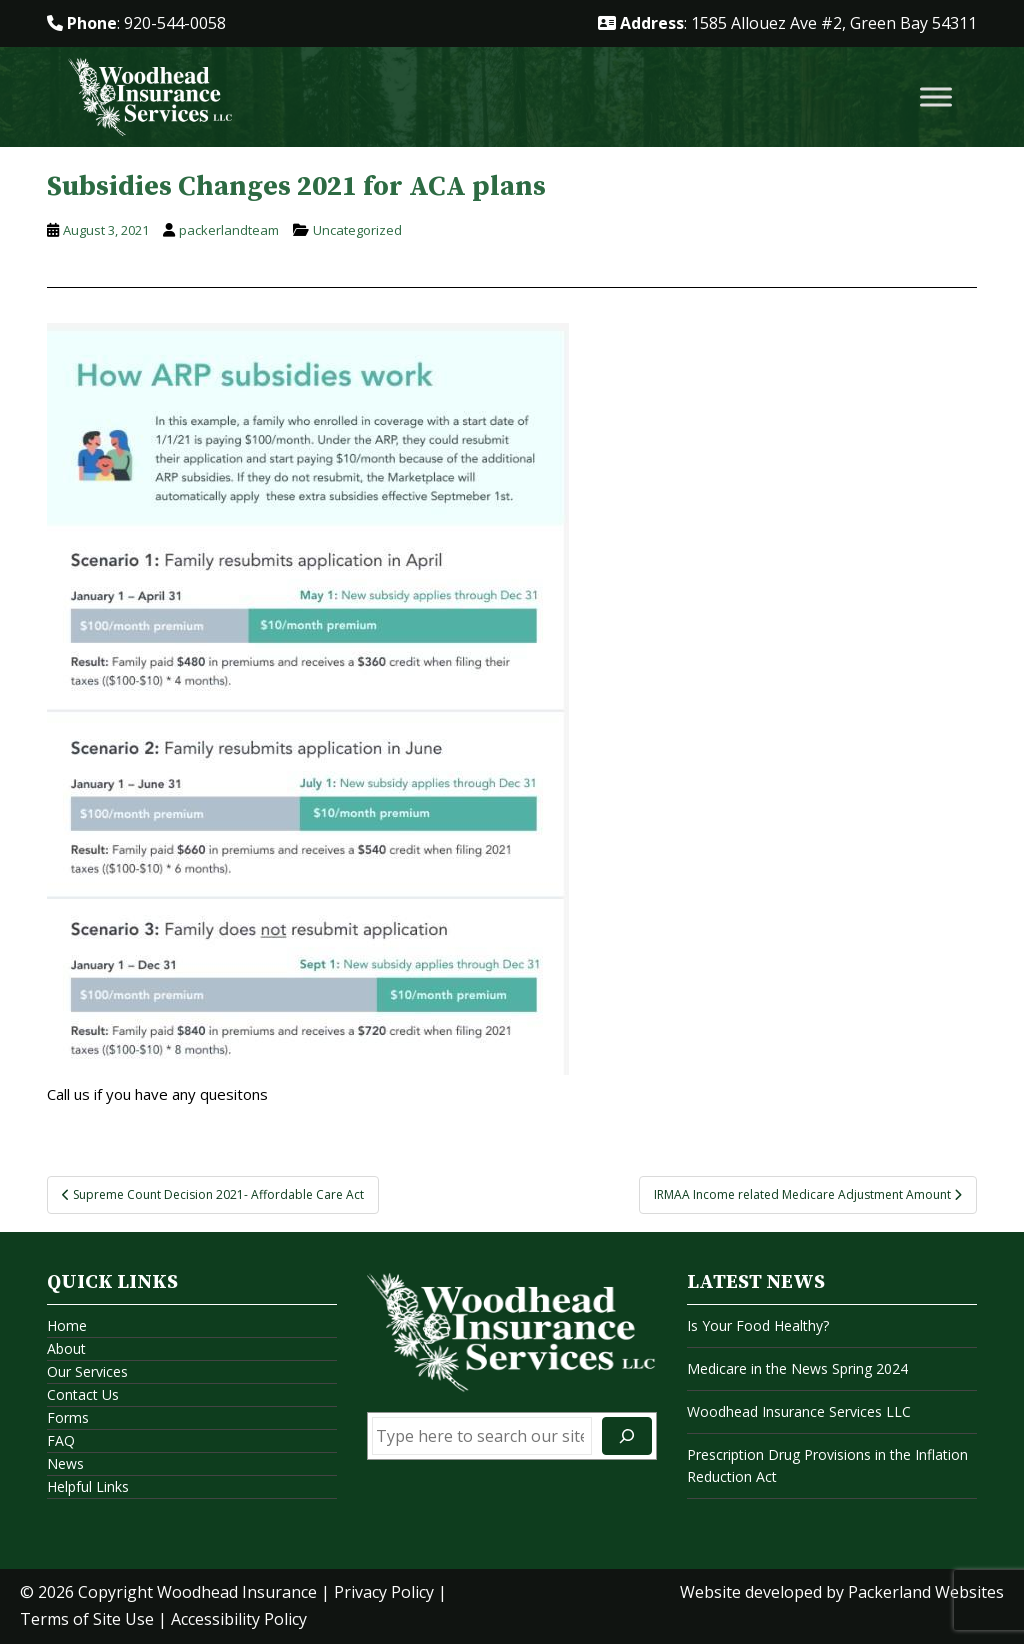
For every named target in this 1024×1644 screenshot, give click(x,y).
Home (67, 1325)
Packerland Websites (926, 1592)
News (65, 1463)
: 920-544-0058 (136, 23)
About (66, 1348)
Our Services (87, 1371)
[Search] (627, 1436)
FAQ (61, 1440)
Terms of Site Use (87, 1619)
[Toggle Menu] (936, 97)
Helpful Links (88, 1486)
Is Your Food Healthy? (758, 1325)
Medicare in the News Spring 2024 (797, 1368)
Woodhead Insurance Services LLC (799, 1411)
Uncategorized (357, 230)
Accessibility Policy (239, 1619)
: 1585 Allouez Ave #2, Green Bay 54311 (787, 23)
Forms (68, 1417)
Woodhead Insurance (237, 1592)
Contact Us (83, 1394)
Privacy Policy (384, 1592)
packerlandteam (229, 230)
